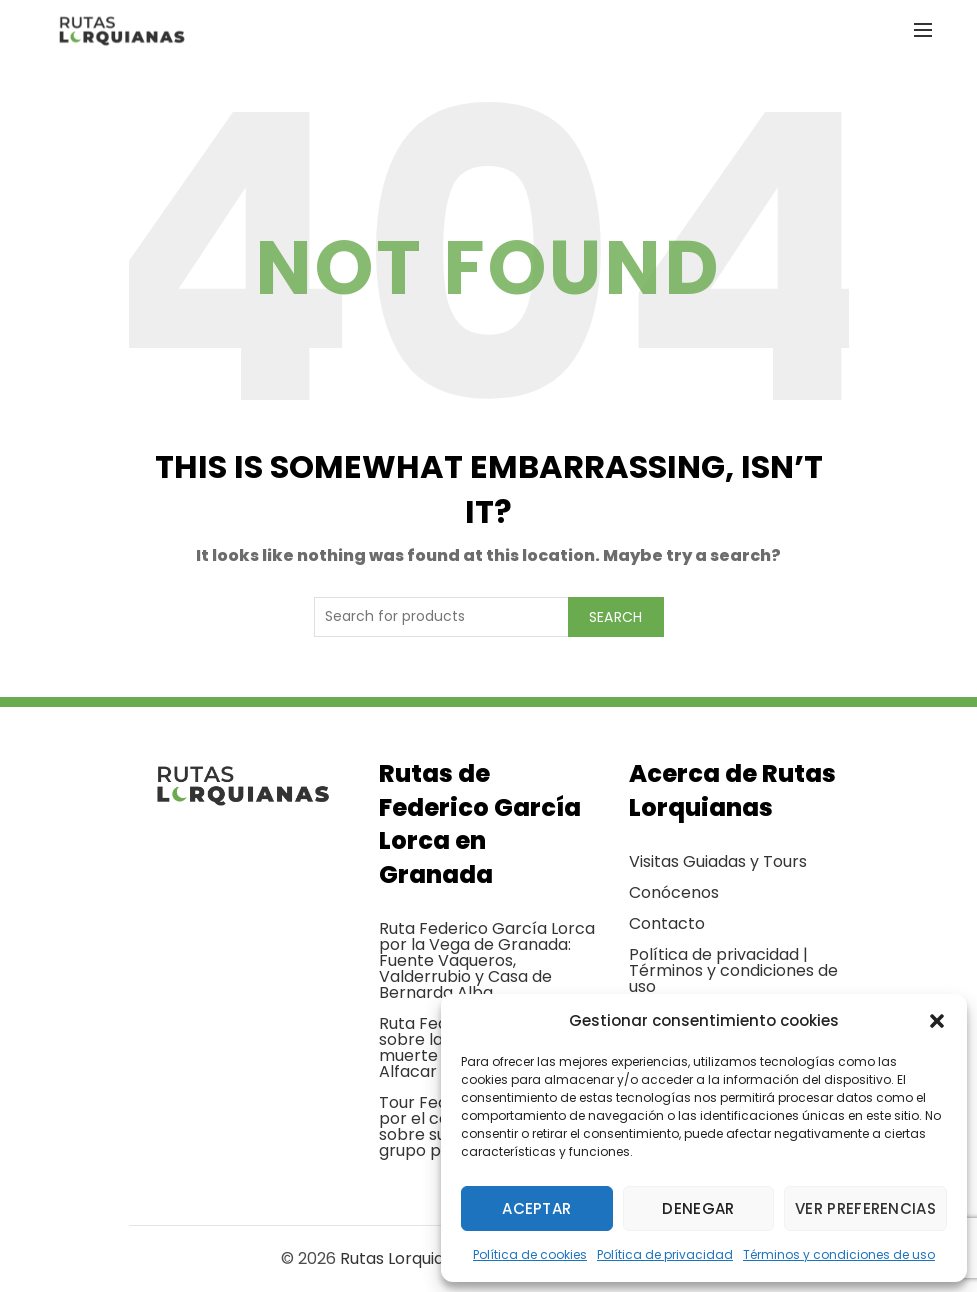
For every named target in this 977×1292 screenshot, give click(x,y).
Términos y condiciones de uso (839, 1254)
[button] (937, 1021)
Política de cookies (530, 1254)
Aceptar (536, 1208)
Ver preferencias (865, 1208)
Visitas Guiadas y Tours (718, 861)
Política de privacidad (665, 1254)
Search (616, 617)
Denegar (698, 1208)
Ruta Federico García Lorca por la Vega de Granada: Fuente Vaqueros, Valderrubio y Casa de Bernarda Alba (487, 960)
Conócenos (674, 892)
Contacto (667, 923)
